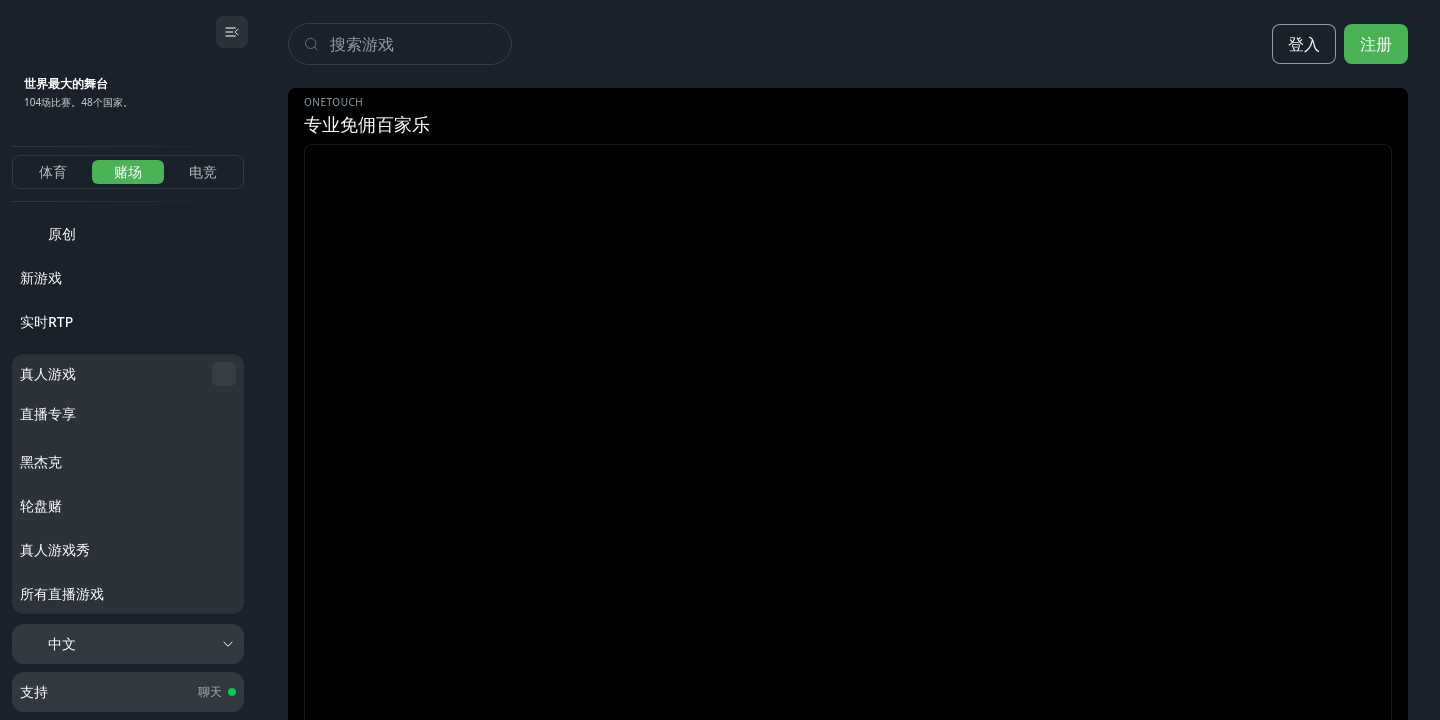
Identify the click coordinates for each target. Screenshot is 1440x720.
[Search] (420, 44)
